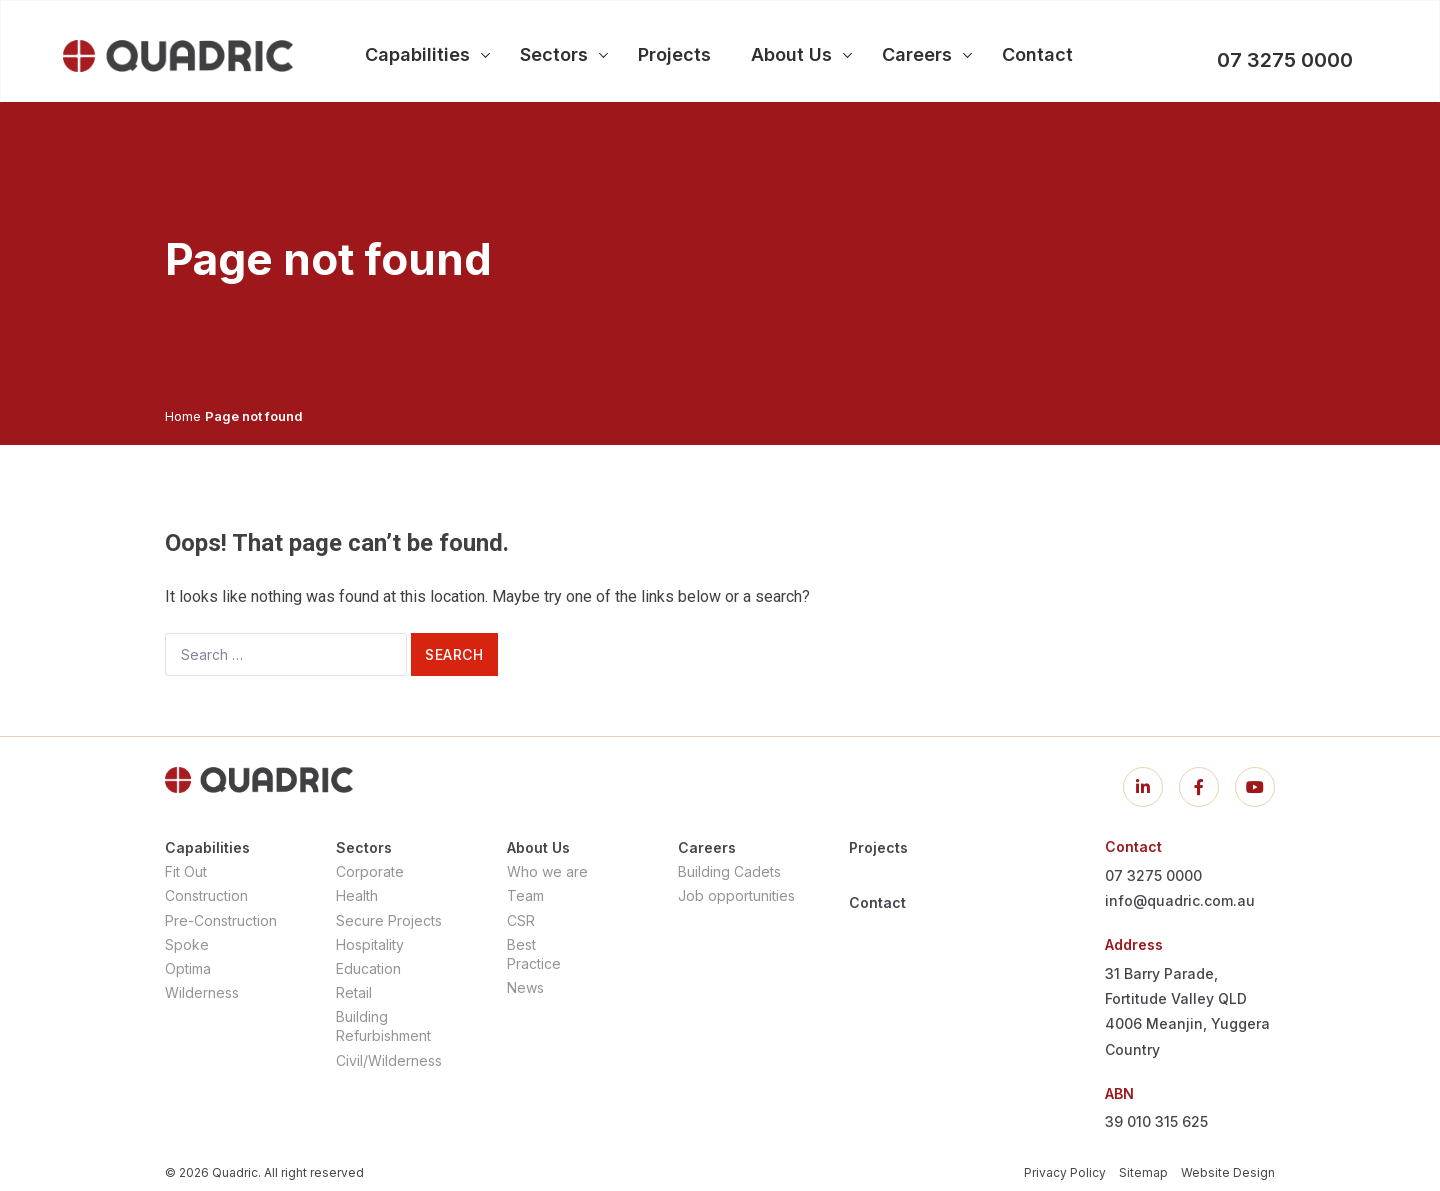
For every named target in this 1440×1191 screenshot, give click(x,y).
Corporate (370, 871)
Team (525, 895)
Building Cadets (729, 871)
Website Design (1228, 1172)
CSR (521, 920)
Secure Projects (389, 920)
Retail (354, 992)
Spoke (187, 944)
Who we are (547, 871)
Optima (188, 968)
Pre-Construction (221, 920)
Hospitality (370, 944)
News (525, 987)
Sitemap (1143, 1172)
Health (357, 895)
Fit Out (186, 871)
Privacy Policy (1065, 1172)
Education (368, 968)
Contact (877, 902)
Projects (878, 847)
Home (183, 416)
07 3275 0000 (1285, 60)
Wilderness (202, 992)
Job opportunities (736, 895)
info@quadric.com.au (1180, 900)
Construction (206, 895)
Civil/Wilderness (389, 1060)
